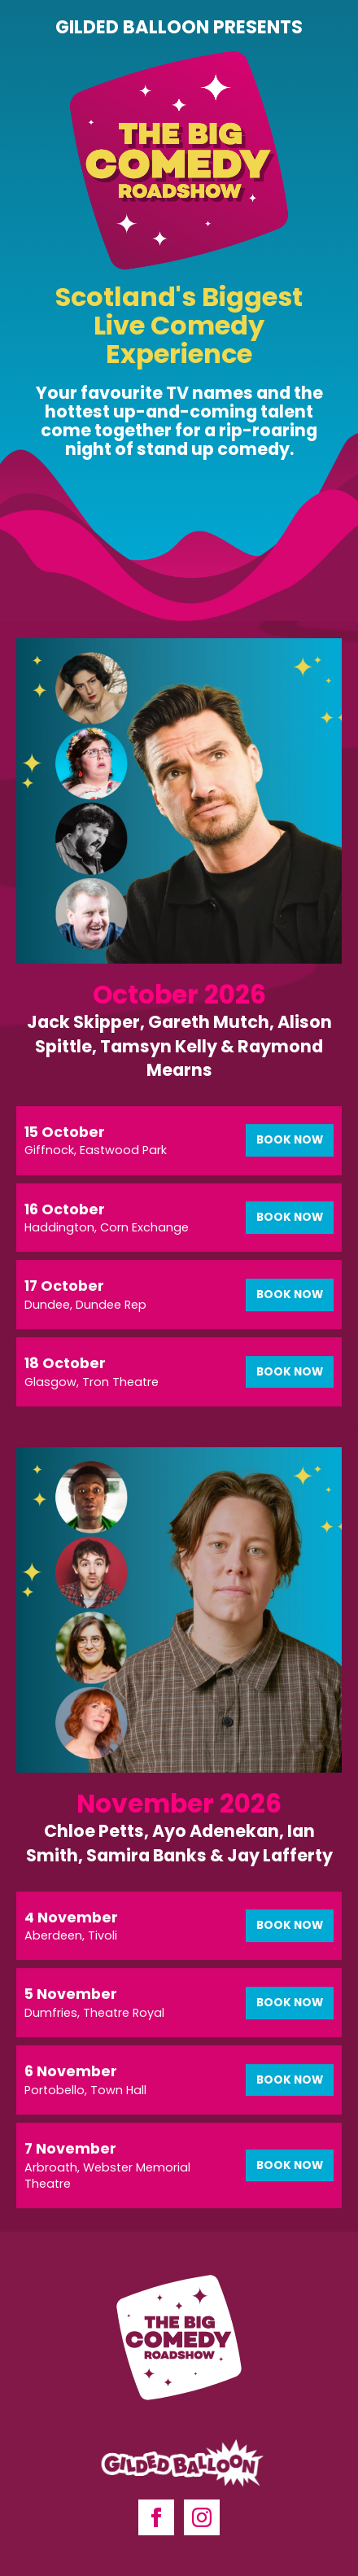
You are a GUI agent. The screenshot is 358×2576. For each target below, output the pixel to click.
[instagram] (202, 2517)
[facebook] (156, 2517)
